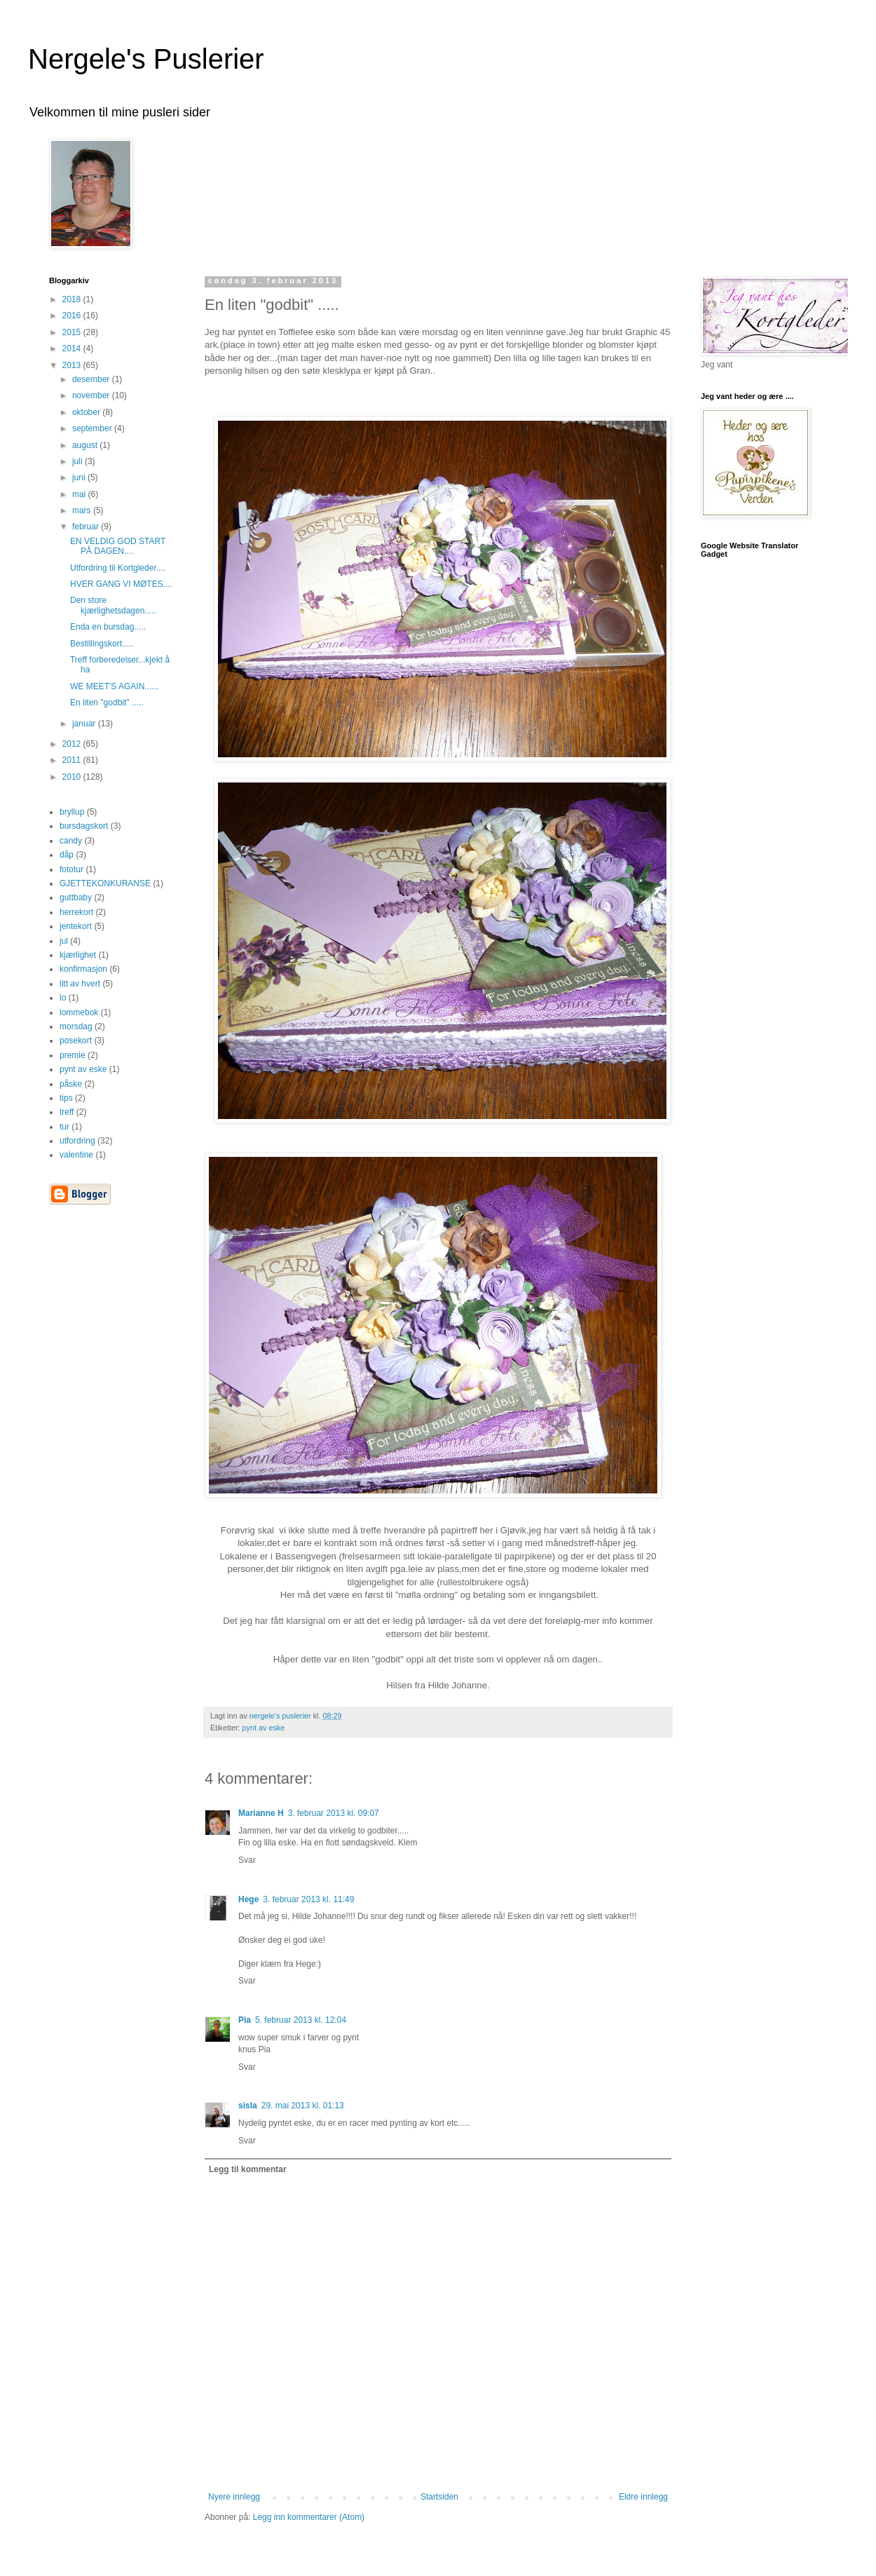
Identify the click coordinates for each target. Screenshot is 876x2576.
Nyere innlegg (234, 2497)
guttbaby (76, 897)
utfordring (77, 1141)
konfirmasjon (83, 969)
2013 (72, 365)
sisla (247, 2105)
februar (86, 526)
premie (72, 1055)
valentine (76, 1155)
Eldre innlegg (643, 2497)
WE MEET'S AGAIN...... (114, 686)
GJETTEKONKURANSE (105, 883)
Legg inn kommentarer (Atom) (308, 2517)
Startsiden (439, 2497)
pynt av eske (263, 1727)
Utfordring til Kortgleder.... (117, 568)
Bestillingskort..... (102, 644)
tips (66, 1098)
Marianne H (261, 1813)
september (93, 428)
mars (82, 510)
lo (63, 998)
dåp (67, 855)
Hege (248, 1899)
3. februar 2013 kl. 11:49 (308, 1899)
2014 (72, 348)
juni (80, 477)
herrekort (76, 912)
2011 (72, 760)
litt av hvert (80, 984)
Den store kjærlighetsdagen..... (113, 605)
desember (92, 379)
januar (85, 723)
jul (64, 941)
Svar (247, 1860)
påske (71, 1084)
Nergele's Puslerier (146, 58)
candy (71, 841)
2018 (72, 299)
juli (78, 461)
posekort (76, 1040)
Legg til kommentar (248, 2169)
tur (64, 1127)
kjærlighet (78, 955)
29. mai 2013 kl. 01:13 (302, 2105)
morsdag (76, 1026)
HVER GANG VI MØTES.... (121, 584)
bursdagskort (84, 826)
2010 (72, 777)
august (86, 445)
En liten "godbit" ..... (107, 702)
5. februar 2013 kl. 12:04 (300, 2020)
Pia (244, 2020)
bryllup (72, 812)
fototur (71, 869)
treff (67, 1112)
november (92, 395)
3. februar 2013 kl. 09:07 (333, 1813)
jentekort (76, 926)
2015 (72, 332)
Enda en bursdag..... (108, 627)
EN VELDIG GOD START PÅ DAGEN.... (117, 546)
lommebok (79, 1012)
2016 (72, 315)
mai (80, 494)
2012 (72, 744)
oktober (87, 412)
